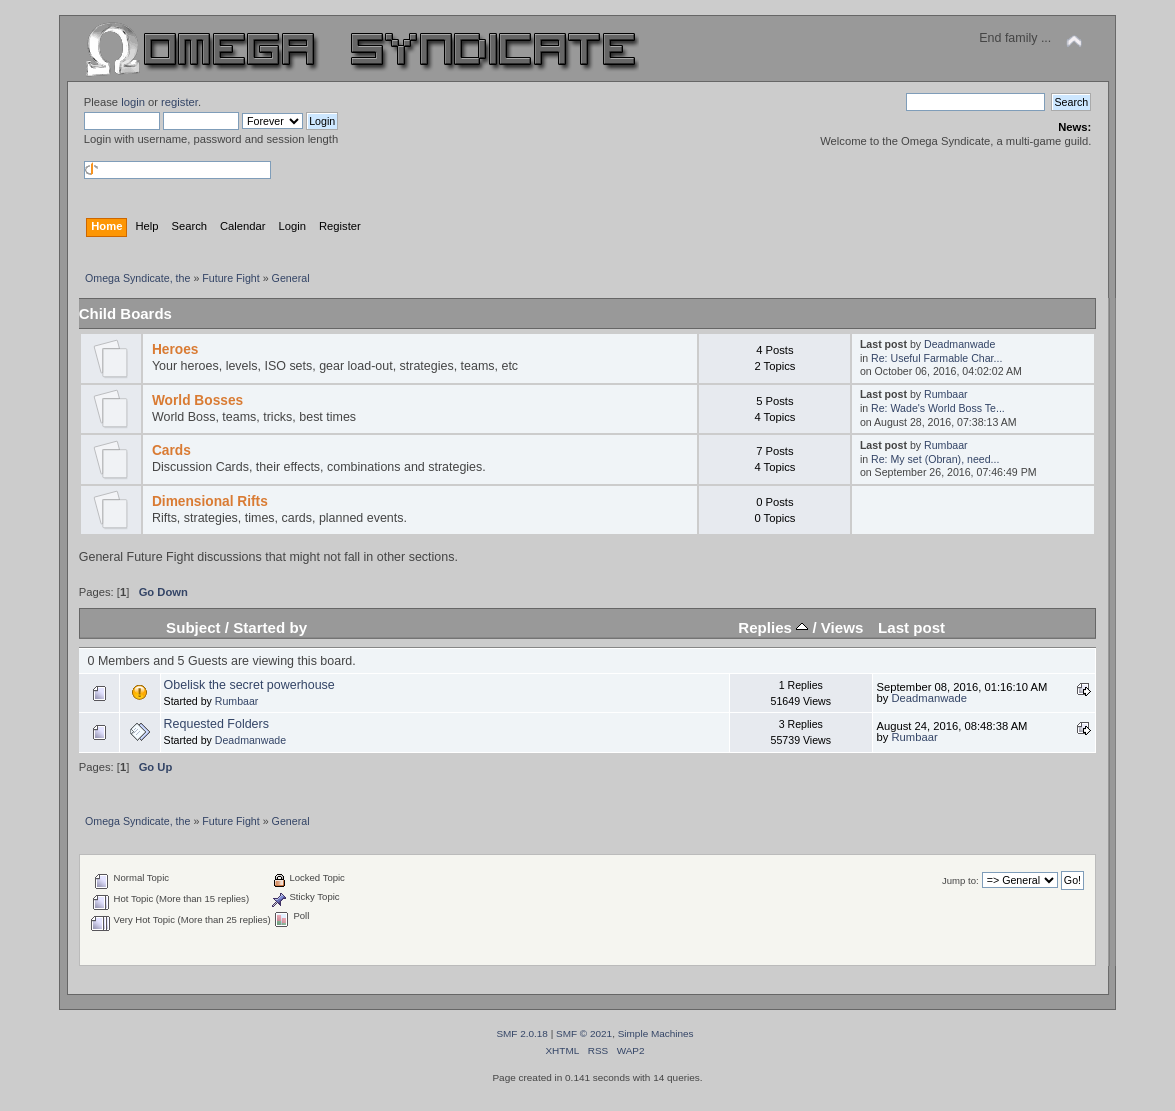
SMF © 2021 (584, 1033)
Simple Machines (656, 1033)
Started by (270, 627)
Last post (911, 627)
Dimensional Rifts (210, 501)
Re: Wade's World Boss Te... (938, 408)
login (133, 102)
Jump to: (960, 880)
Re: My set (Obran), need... (935, 459)
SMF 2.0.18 (522, 1033)
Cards (171, 450)
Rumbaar (946, 394)
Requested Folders (216, 724)
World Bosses (197, 400)
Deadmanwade (959, 344)
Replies (773, 627)
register (179, 102)
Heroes (175, 349)
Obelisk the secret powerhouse (249, 685)
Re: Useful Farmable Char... (936, 358)
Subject (193, 627)
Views (842, 627)
